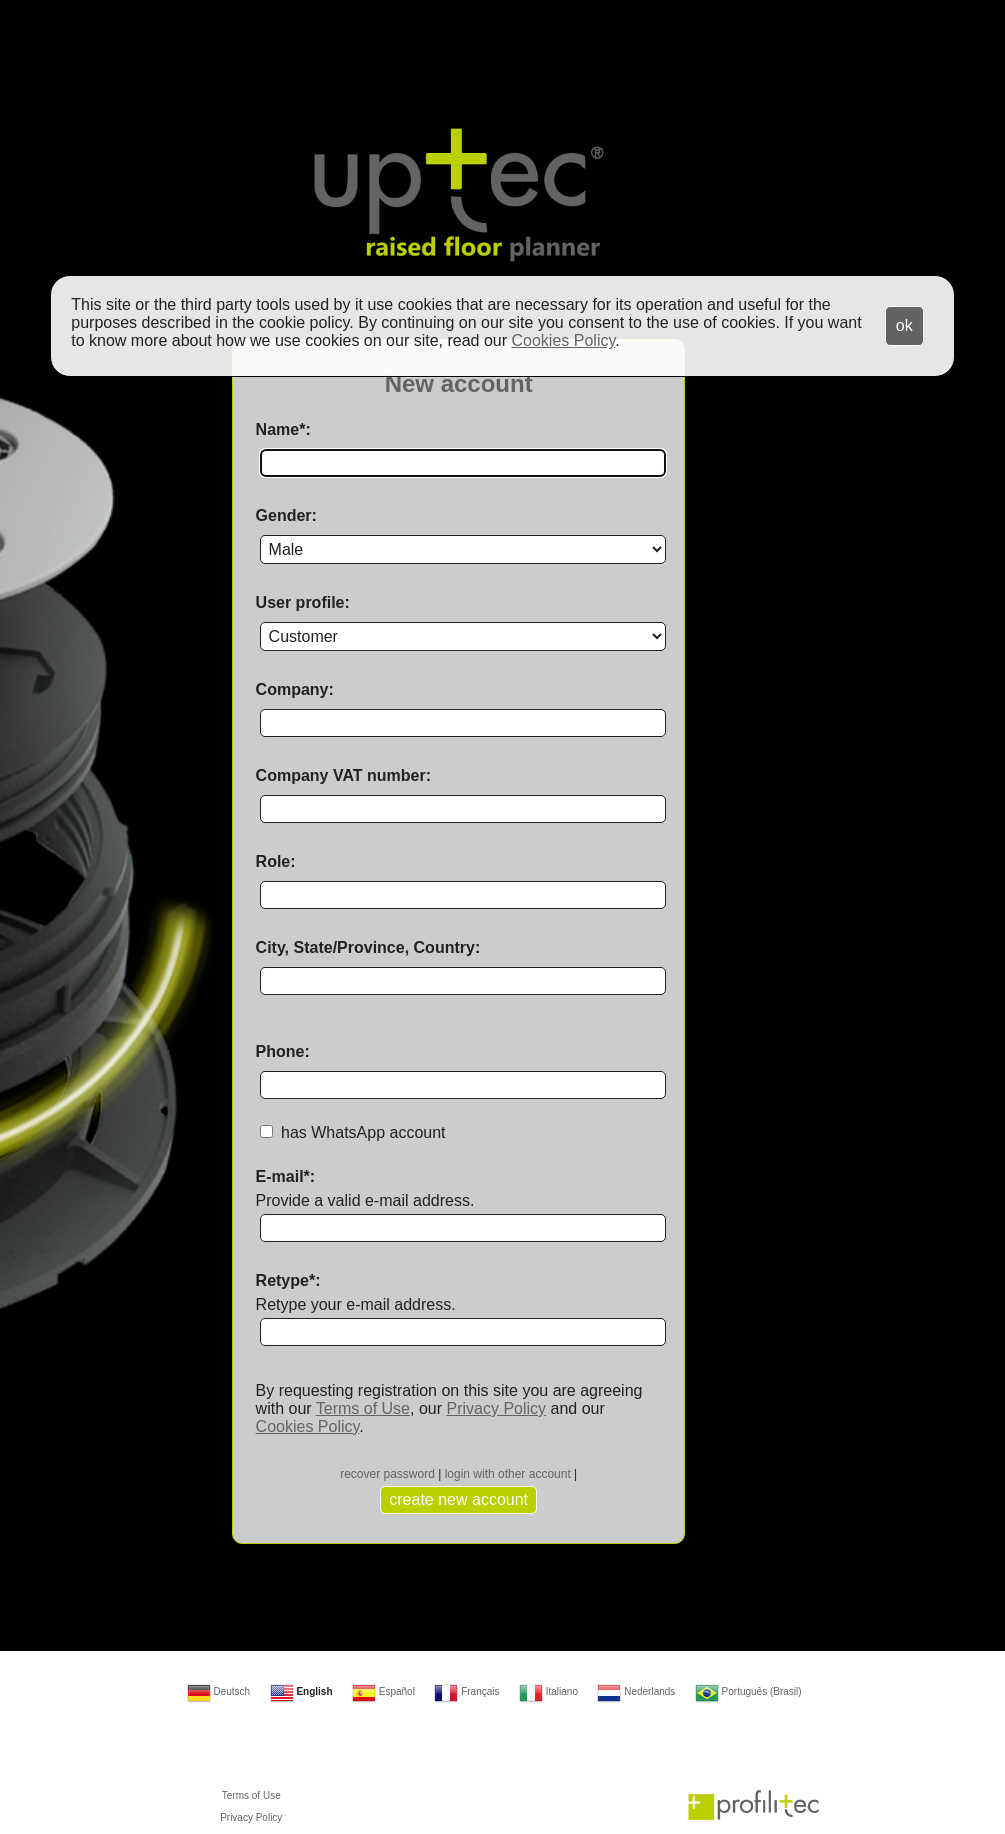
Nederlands (636, 1691)
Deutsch (218, 1691)
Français (466, 1691)
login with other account (508, 1474)
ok (904, 325)
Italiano (548, 1691)
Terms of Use (363, 1408)
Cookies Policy (308, 1426)
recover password (387, 1474)
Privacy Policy (496, 1408)
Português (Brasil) (748, 1691)
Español (383, 1691)
